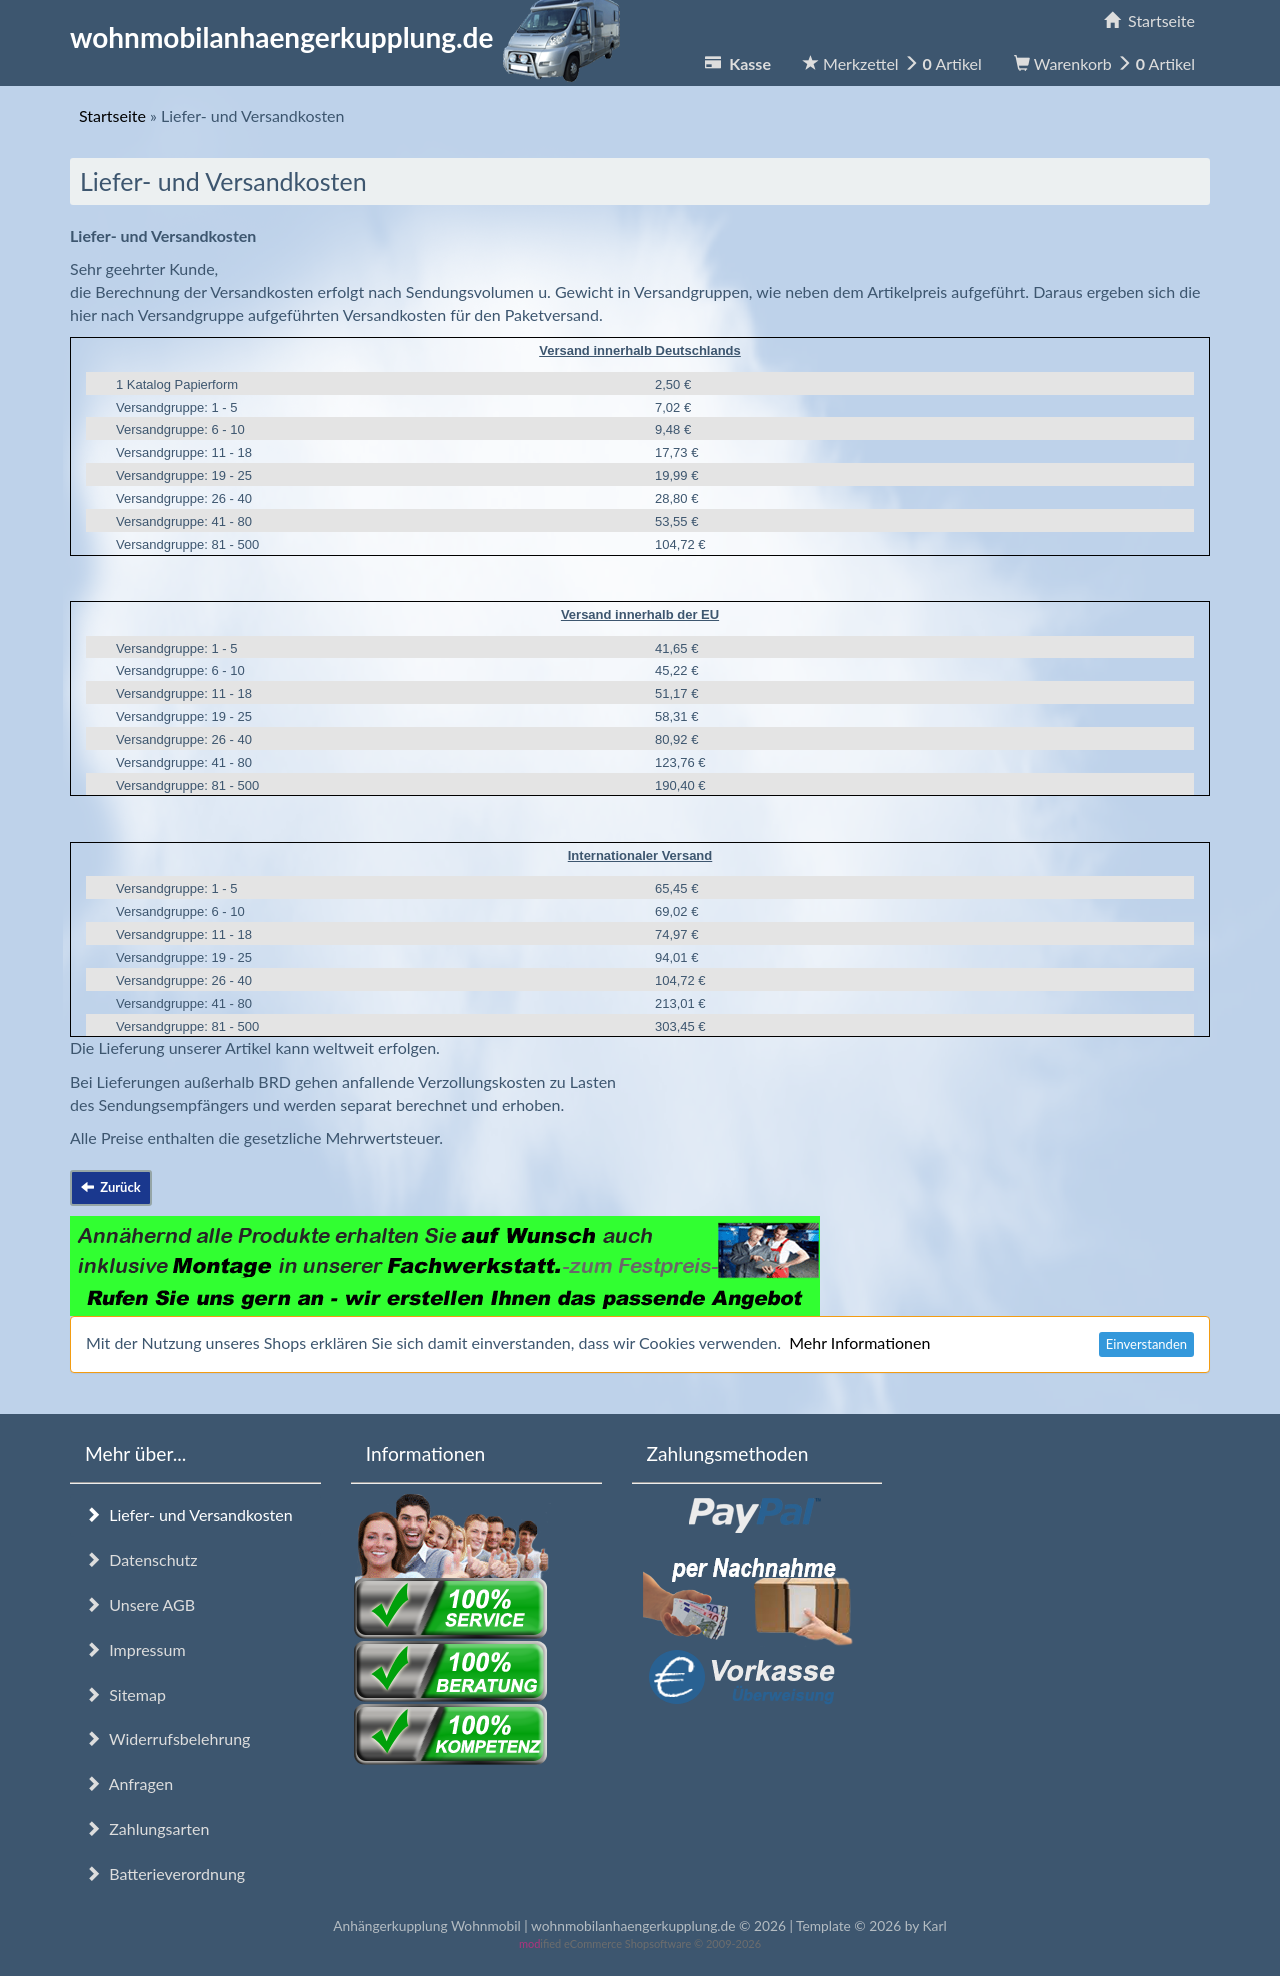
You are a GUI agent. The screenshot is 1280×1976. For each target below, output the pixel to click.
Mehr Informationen (859, 1342)
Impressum (135, 1649)
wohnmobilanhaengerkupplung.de (351, 37)
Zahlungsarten (147, 1828)
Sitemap (125, 1694)
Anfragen (129, 1783)
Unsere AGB (140, 1604)
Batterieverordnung (165, 1873)
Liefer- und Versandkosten (189, 1514)
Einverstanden (1146, 1344)
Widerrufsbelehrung (167, 1738)
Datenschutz (141, 1559)
